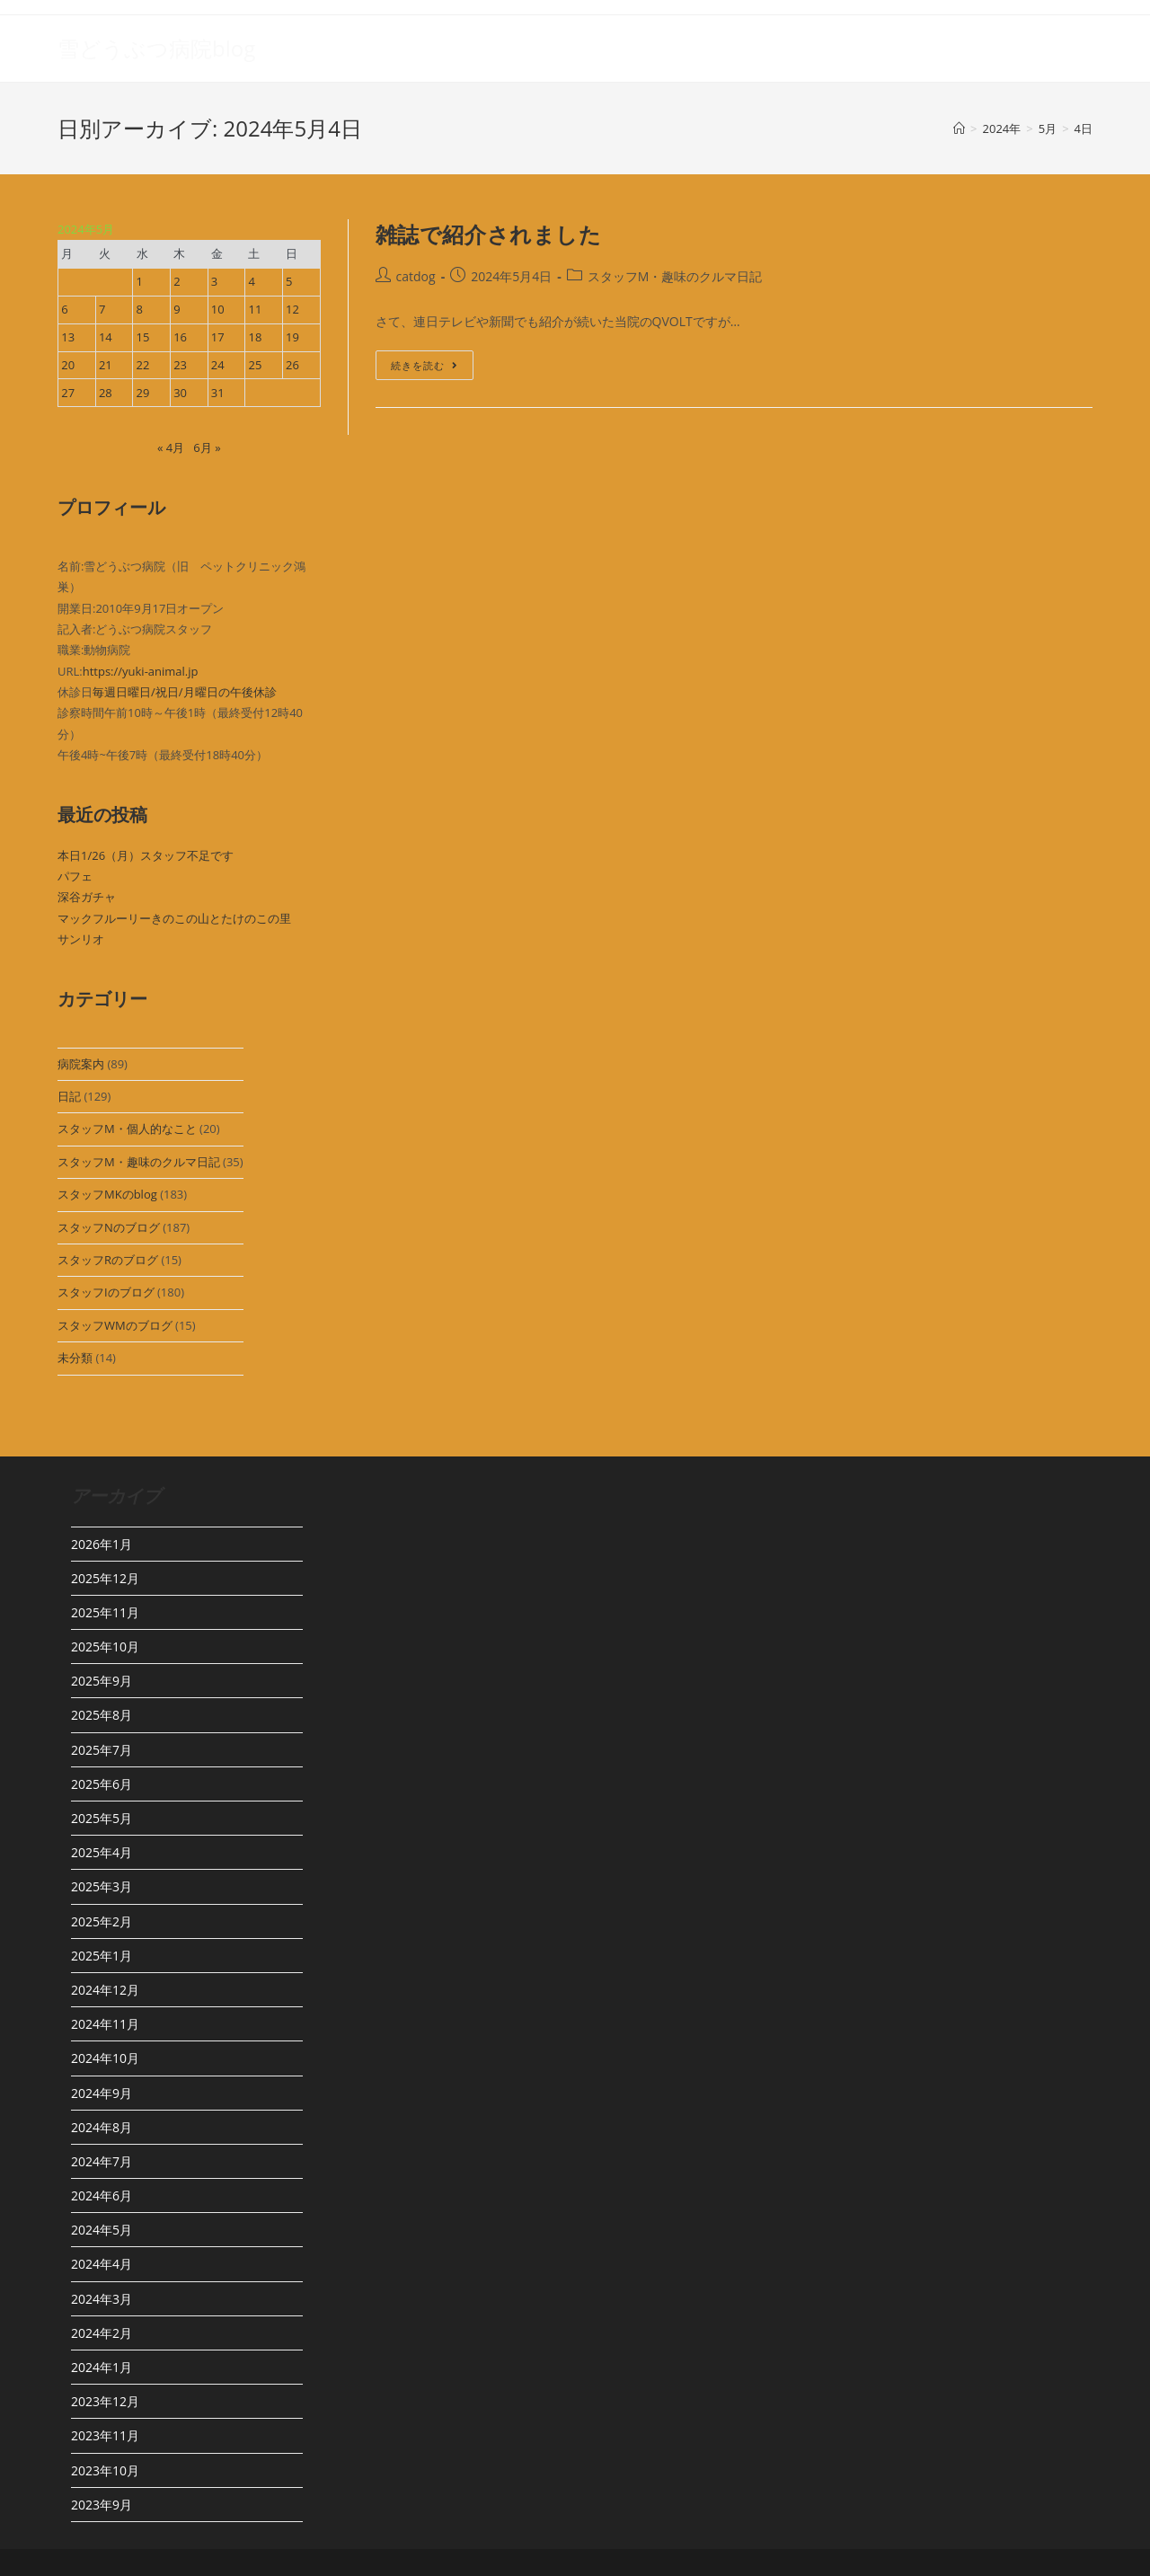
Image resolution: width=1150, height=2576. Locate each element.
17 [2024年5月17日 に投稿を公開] (218, 337)
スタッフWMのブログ (115, 1325)
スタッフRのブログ (108, 1260)
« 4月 (170, 447)
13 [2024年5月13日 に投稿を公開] (68, 337)
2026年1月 (101, 1544)
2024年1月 (101, 2367)
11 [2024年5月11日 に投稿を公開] (254, 309)
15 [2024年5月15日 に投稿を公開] (143, 337)
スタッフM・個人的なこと (127, 1128)
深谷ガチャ (87, 897)
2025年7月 (101, 1749)
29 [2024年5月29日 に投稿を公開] (143, 393)
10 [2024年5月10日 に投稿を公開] (218, 309)
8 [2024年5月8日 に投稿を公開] (140, 309)
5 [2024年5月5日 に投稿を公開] (289, 281)
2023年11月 (105, 2435)
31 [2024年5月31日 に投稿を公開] (218, 393)
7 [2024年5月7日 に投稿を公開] (102, 309)
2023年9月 (101, 2504)
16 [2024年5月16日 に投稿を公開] (180, 337)
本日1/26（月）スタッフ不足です (146, 855)
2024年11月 (105, 2023)
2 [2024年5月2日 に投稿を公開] (176, 281)
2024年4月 (101, 2263)
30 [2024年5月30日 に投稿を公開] (180, 393)
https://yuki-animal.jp (141, 671)
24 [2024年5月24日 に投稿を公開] (218, 365)
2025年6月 (101, 1784)
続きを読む (424, 368)
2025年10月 (105, 1646)
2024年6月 (101, 2195)
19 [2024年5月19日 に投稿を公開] (292, 337)
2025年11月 (105, 1612)
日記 (69, 1096)
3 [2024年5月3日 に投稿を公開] (214, 281)
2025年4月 (101, 1852)
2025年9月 (101, 1680)
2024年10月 (105, 2058)
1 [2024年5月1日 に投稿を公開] (140, 281)
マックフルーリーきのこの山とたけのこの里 (174, 918)
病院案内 (81, 1064)
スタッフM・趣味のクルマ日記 (139, 1162)
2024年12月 (105, 1989)
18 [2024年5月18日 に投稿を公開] (254, 337)
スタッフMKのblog (107, 1194)
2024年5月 (101, 2229)
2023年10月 (105, 2470)
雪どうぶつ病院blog (156, 48)
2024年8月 (101, 2127)
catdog (416, 276)
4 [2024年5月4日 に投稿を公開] (251, 281)
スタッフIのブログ (106, 1292)
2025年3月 (101, 1886)
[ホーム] (959, 128)
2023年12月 (105, 2401)
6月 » (206, 447)
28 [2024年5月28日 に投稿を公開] (105, 393)
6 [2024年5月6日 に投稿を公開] (64, 309)
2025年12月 (105, 1578)
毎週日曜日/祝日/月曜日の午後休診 (185, 692)
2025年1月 (101, 1955)
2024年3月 (101, 2298)
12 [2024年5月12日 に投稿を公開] (292, 309)
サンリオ (81, 939)
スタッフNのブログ (109, 1227)
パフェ (75, 876)
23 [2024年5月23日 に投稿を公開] (180, 365)
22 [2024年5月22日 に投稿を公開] (143, 365)
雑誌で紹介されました (489, 234)
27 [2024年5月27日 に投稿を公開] (68, 393)
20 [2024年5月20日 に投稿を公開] (68, 365)
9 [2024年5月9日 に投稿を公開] (176, 309)
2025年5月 (101, 1818)
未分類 (75, 1358)
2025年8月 (101, 1714)
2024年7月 (101, 2161)
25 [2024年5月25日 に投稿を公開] (254, 365)
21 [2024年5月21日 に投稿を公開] (105, 365)
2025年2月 (101, 1921)
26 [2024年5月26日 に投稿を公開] (292, 365)
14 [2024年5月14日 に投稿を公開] (105, 337)
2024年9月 (101, 2093)
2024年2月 (101, 2332)
